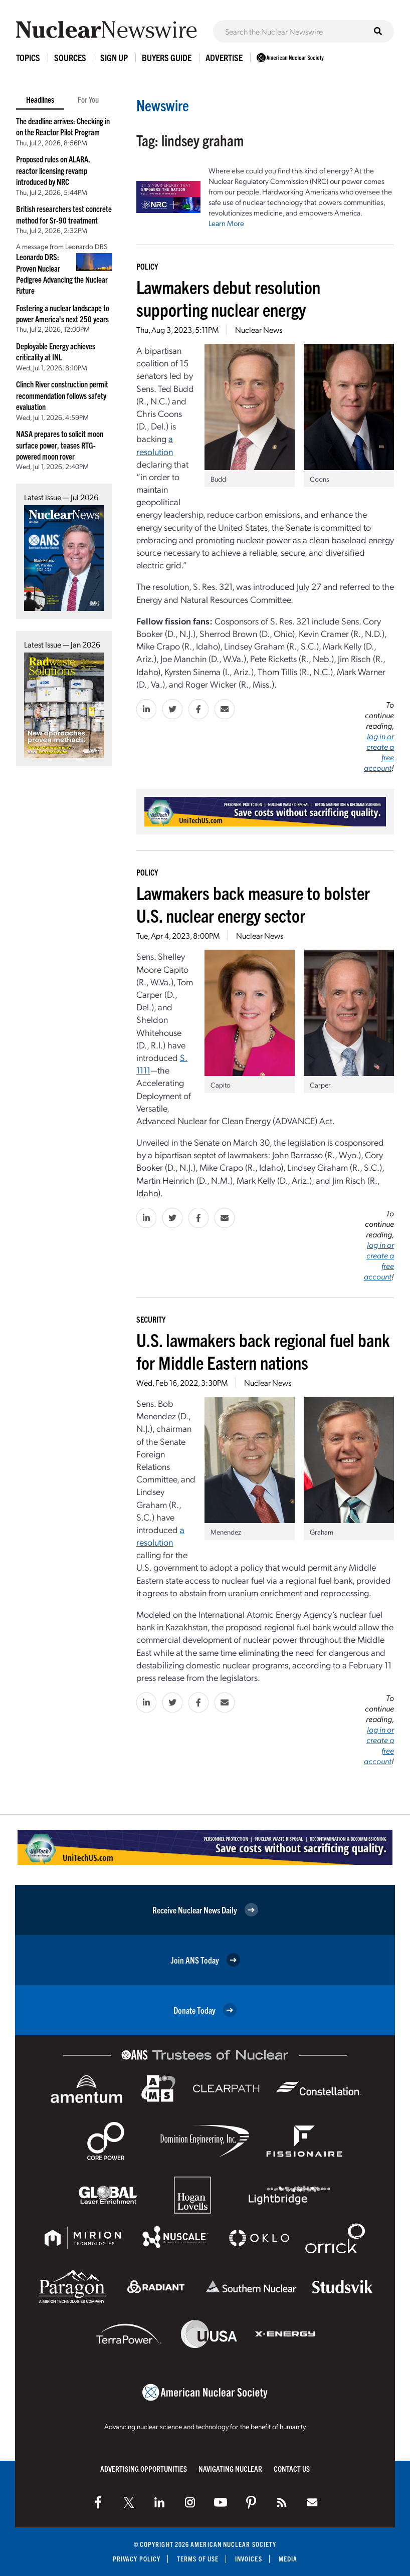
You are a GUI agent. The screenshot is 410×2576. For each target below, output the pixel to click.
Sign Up (114, 57)
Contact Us (292, 2468)
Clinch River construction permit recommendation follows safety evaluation (62, 395)
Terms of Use (198, 2558)
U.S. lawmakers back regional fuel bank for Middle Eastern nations (263, 1350)
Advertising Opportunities (143, 2468)
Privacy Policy (136, 2558)
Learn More (226, 223)
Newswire (162, 105)
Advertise (224, 57)
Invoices (248, 2558)
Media (288, 2558)
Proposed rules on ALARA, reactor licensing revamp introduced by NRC (53, 170)
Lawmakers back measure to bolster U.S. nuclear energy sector (253, 903)
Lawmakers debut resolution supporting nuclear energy (228, 297)
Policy (147, 266)
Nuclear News (258, 329)
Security (150, 1319)
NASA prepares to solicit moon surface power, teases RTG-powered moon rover (59, 444)
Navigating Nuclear (230, 2468)
